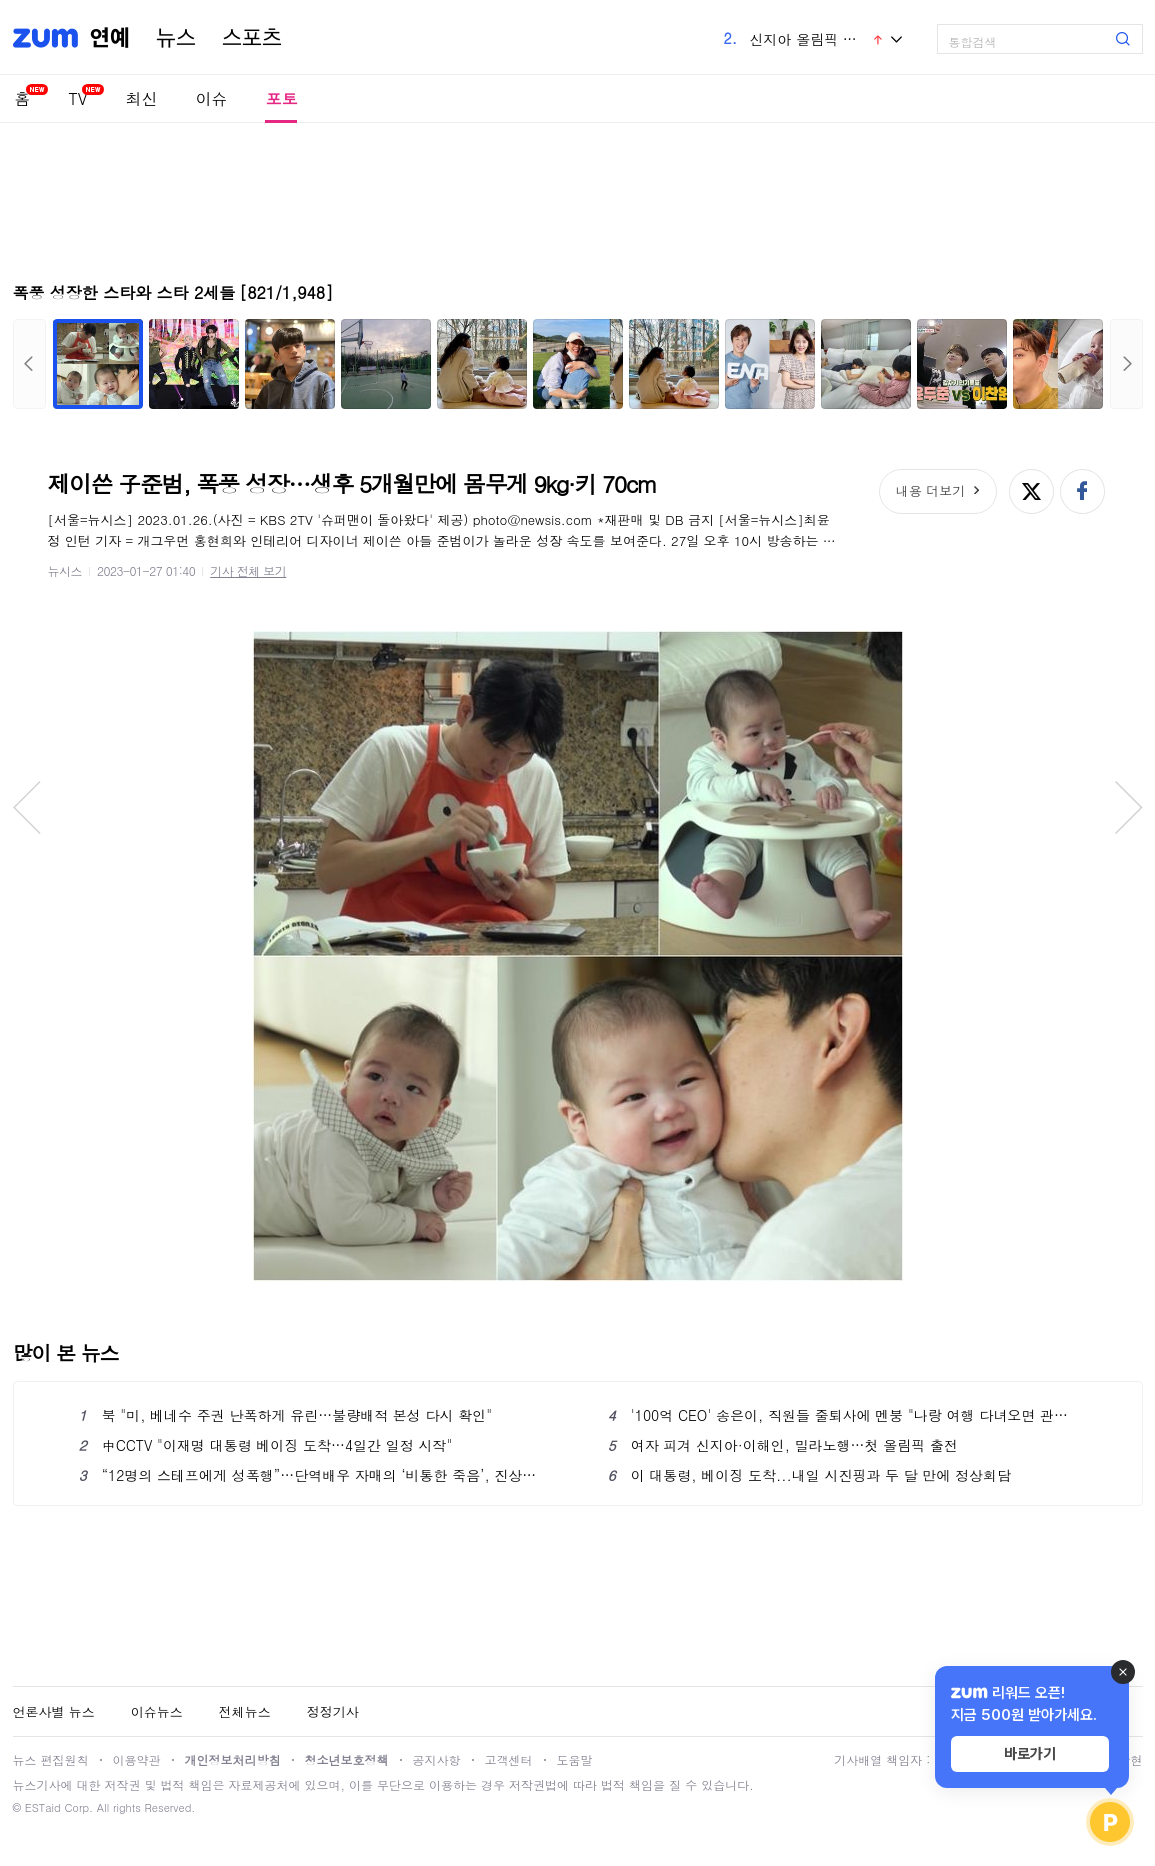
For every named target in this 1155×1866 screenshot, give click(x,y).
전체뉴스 (245, 1711)
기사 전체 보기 (248, 570)
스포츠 (252, 38)
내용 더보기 (930, 490)
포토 (281, 98)
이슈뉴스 (157, 1711)
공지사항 (437, 1759)
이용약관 (137, 1759)
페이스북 (1082, 491)
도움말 (575, 1759)
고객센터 (509, 1759)
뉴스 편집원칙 (51, 1759)
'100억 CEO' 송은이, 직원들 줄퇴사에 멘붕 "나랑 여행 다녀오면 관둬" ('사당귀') (842, 1415)
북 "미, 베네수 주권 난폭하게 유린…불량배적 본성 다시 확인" (286, 1415)
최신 (141, 98)
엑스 (1031, 491)
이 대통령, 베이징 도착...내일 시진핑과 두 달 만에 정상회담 (810, 1475)
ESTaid (43, 1807)
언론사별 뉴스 (54, 1711)
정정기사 (333, 1711)
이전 (29, 364)
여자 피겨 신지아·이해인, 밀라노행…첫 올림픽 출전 (783, 1445)
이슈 (211, 98)
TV (78, 98)
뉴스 (176, 38)
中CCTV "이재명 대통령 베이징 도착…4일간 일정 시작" (266, 1445)
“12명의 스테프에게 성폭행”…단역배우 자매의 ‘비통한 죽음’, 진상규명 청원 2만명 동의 (313, 1475)
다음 (1126, 364)
